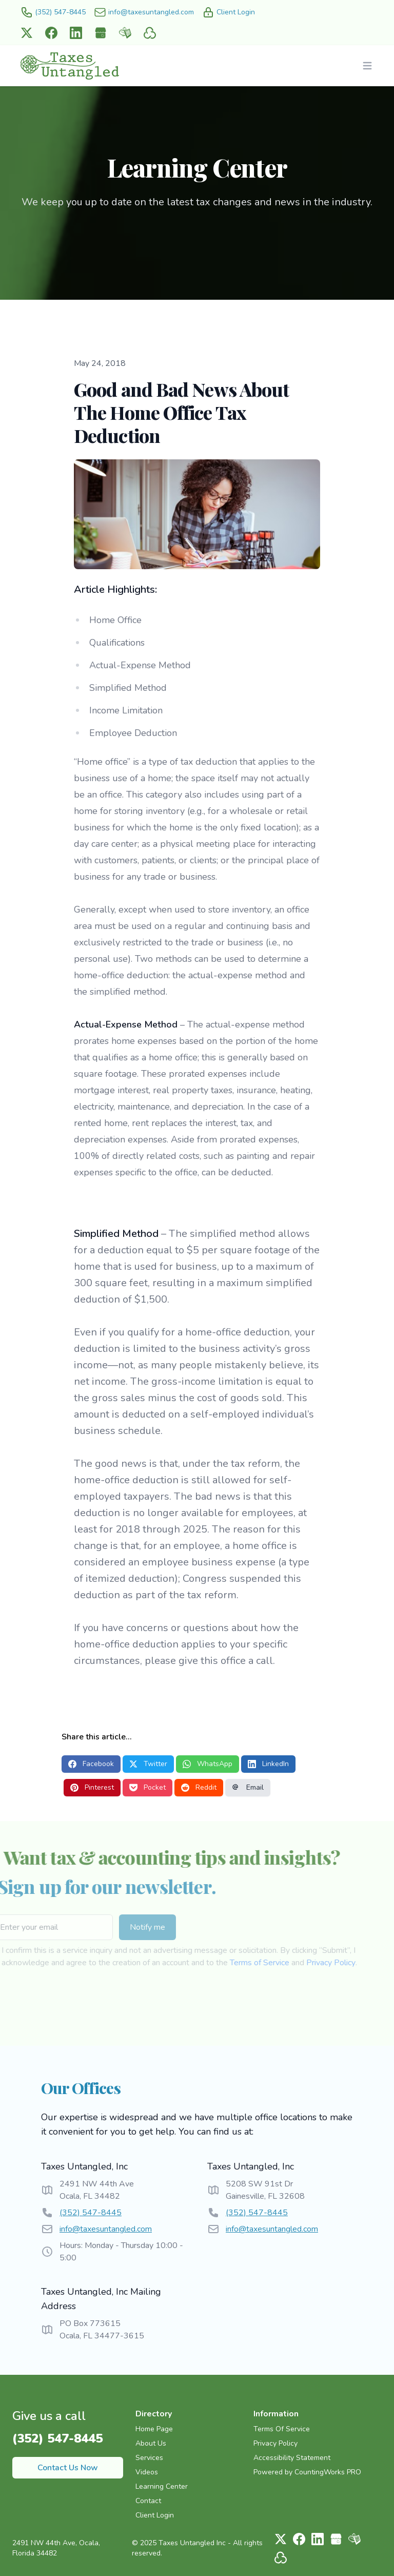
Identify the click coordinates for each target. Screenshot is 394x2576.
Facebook (91, 1764)
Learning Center (161, 2486)
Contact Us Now (67, 2467)
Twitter (148, 1764)
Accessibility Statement (291, 2458)
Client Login (154, 2515)
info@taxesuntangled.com (106, 2229)
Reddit (198, 1787)
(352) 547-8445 (91, 2212)
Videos (146, 2472)
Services (149, 2458)
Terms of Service (235, 1962)
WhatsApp (207, 1764)
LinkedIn (268, 1764)
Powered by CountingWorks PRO (307, 2472)
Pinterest (92, 1787)
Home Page (154, 2429)
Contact (148, 2501)
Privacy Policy (306, 1962)
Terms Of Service (281, 2429)
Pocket (147, 1787)
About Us (150, 2443)
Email (248, 1787)
